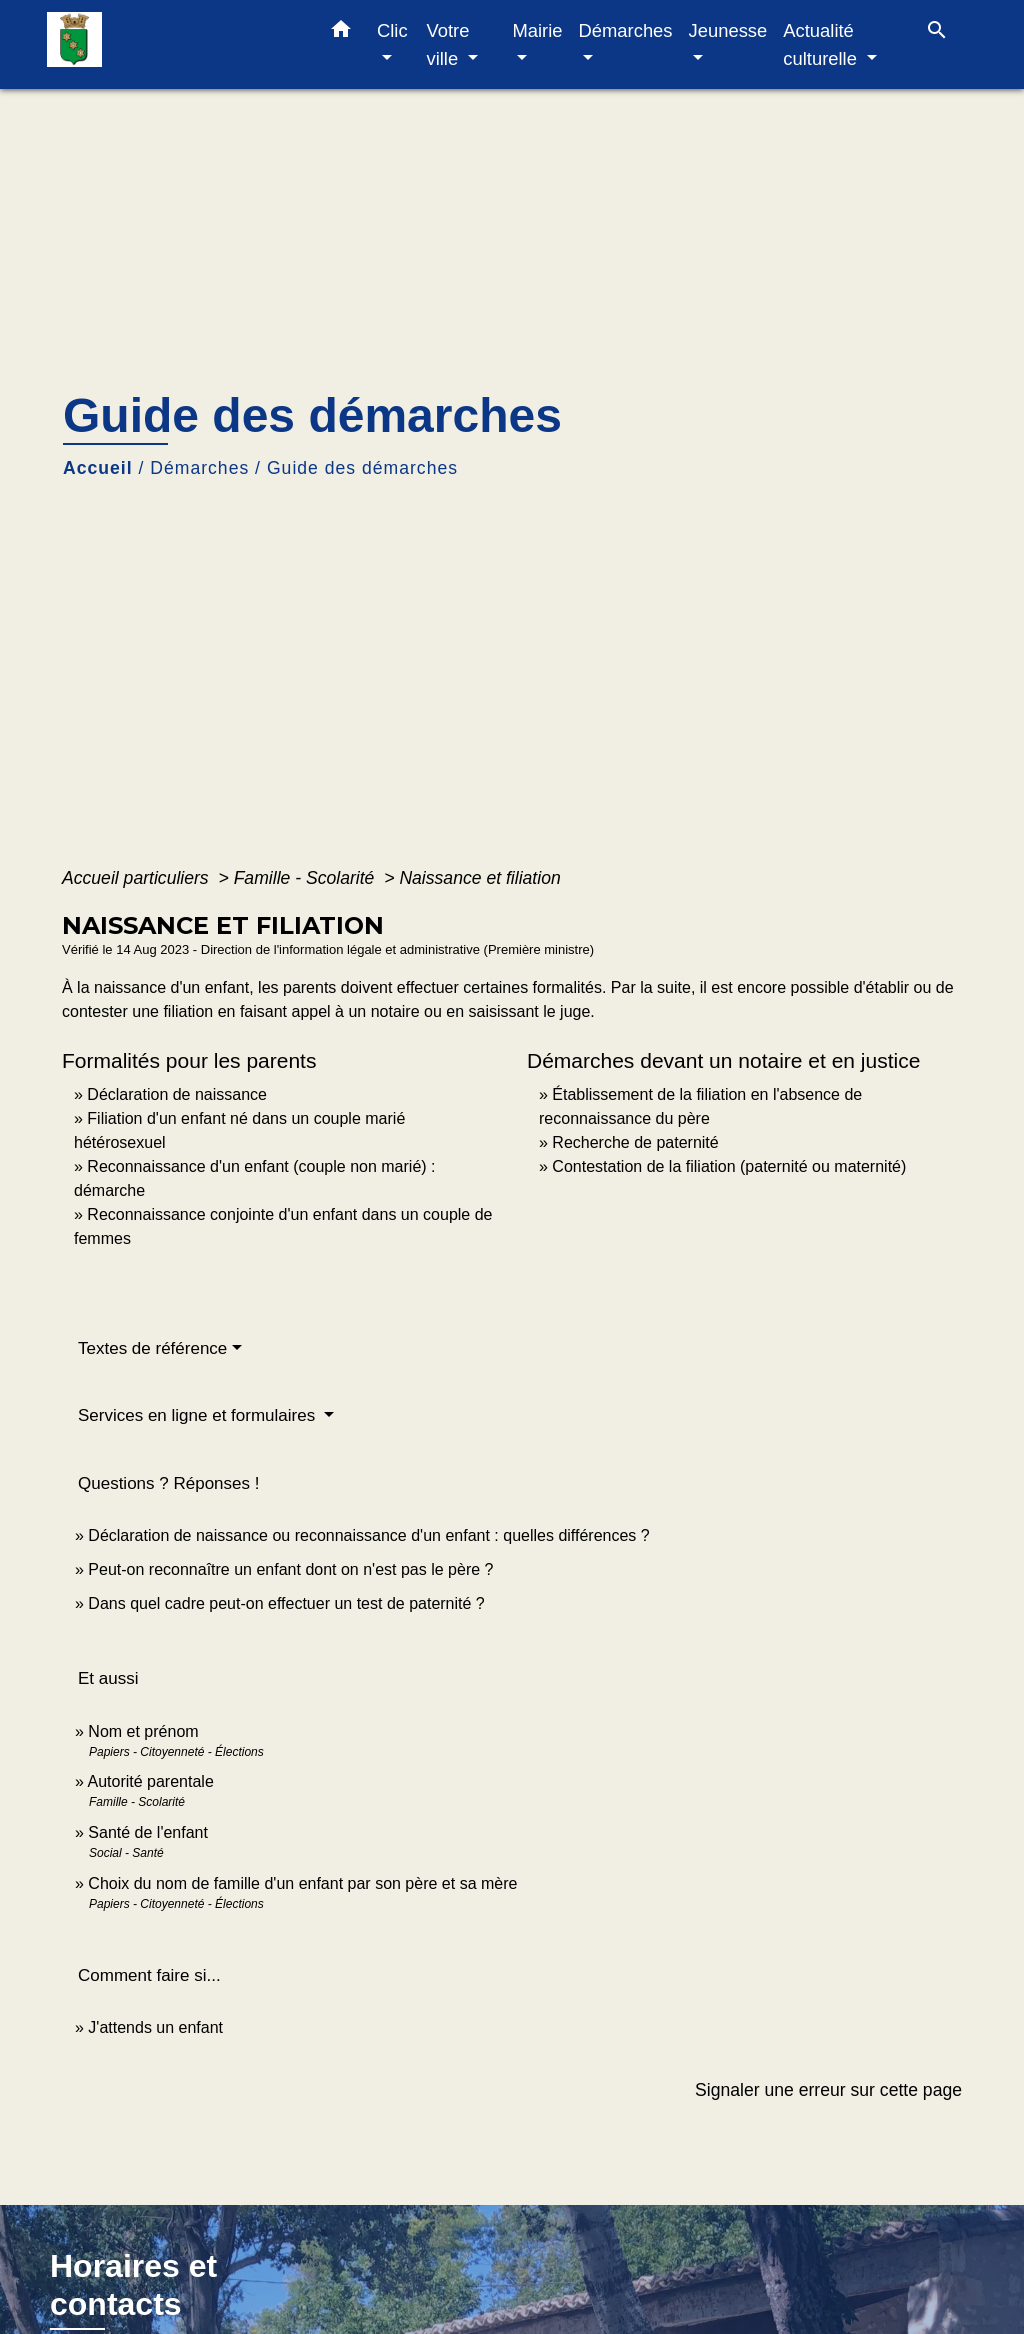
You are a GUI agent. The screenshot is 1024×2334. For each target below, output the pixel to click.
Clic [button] (392, 30)
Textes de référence (152, 1348)
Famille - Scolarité (307, 878)
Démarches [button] (626, 30)
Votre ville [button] (447, 44)
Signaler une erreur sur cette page (828, 2090)
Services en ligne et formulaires (199, 1415)
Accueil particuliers (138, 878)
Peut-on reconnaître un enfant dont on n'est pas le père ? (290, 1569)
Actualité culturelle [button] (822, 44)
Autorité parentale (150, 1781)
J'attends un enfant (155, 2027)
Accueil (98, 468)
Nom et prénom (143, 1731)
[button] (341, 33)
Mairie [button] (537, 30)
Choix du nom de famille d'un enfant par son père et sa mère (302, 1883)
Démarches (199, 468)
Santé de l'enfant (148, 1832)
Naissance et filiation (479, 878)
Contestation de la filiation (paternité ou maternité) (729, 1166)
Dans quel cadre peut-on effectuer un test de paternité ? (286, 1603)
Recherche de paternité (635, 1142)
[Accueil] (172, 44)
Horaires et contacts (133, 2285)
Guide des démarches (362, 468)
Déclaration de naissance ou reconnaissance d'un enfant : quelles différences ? (368, 1535)
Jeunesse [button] (728, 30)
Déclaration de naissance (177, 1094)
